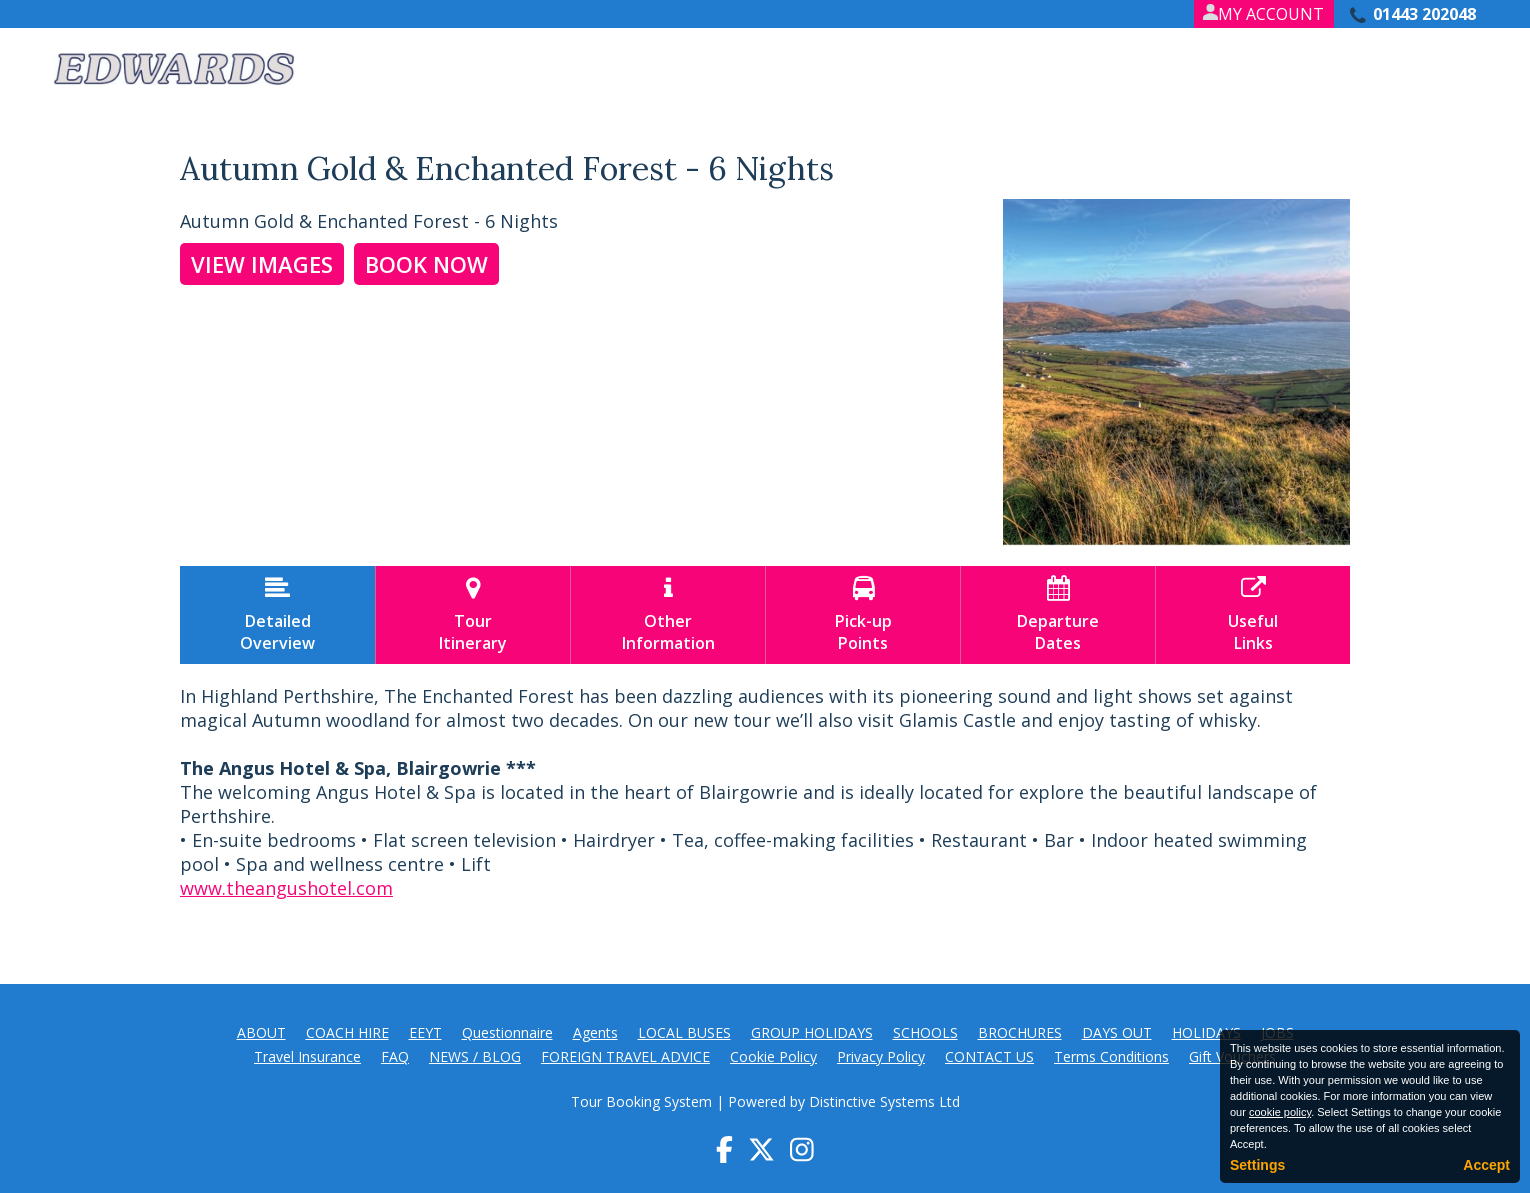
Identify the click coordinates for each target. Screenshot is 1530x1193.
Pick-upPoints (863, 615)
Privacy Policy (881, 1056)
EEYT (425, 1032)
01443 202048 (1424, 14)
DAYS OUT (1117, 1032)
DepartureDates (1058, 615)
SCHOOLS (925, 1032)
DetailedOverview (277, 615)
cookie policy (1280, 1112)
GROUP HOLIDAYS (812, 1032)
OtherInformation (668, 615)
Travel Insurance (307, 1056)
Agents (595, 1032)
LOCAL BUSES (684, 1032)
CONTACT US (989, 1056)
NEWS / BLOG (475, 1056)
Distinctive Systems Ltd (884, 1101)
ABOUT (261, 1032)
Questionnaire (507, 1032)
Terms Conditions (1111, 1056)
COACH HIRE (347, 1032)
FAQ (395, 1056)
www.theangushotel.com (286, 888)
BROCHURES (1020, 1032)
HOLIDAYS (1206, 1032)
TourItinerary (473, 615)
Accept (1486, 1165)
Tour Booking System (641, 1101)
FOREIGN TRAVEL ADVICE (625, 1056)
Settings (1257, 1165)
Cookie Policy (773, 1056)
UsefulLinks (1253, 615)
